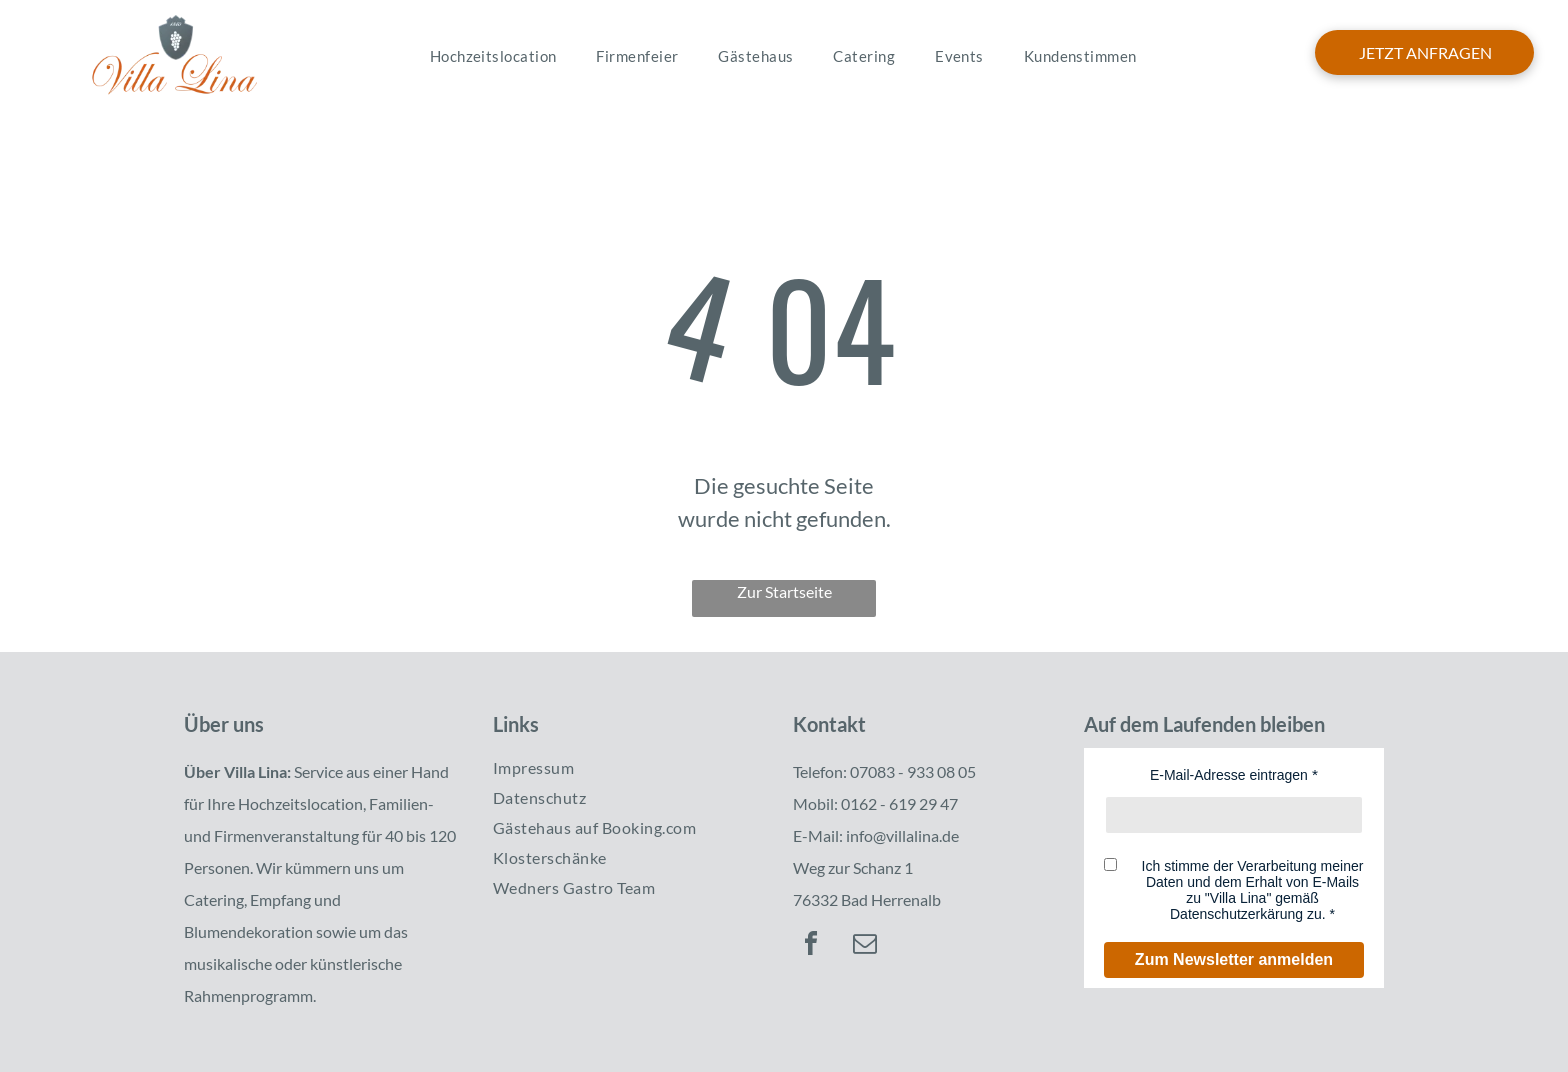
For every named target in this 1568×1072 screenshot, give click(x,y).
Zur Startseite (784, 591)
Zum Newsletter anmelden (1234, 959)
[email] (865, 946)
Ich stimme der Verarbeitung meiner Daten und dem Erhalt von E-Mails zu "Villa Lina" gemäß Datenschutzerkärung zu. (1253, 890)
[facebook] (811, 946)
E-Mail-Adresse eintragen (1229, 775)
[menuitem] (493, 56)
